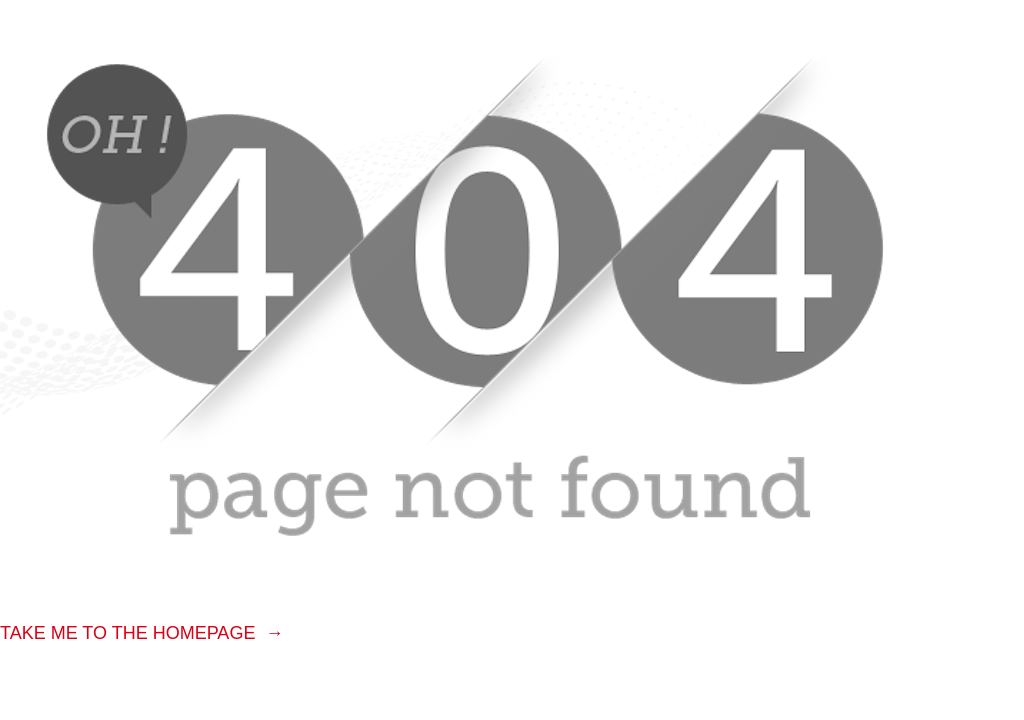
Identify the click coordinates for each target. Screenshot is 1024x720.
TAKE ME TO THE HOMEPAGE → (141, 633)
